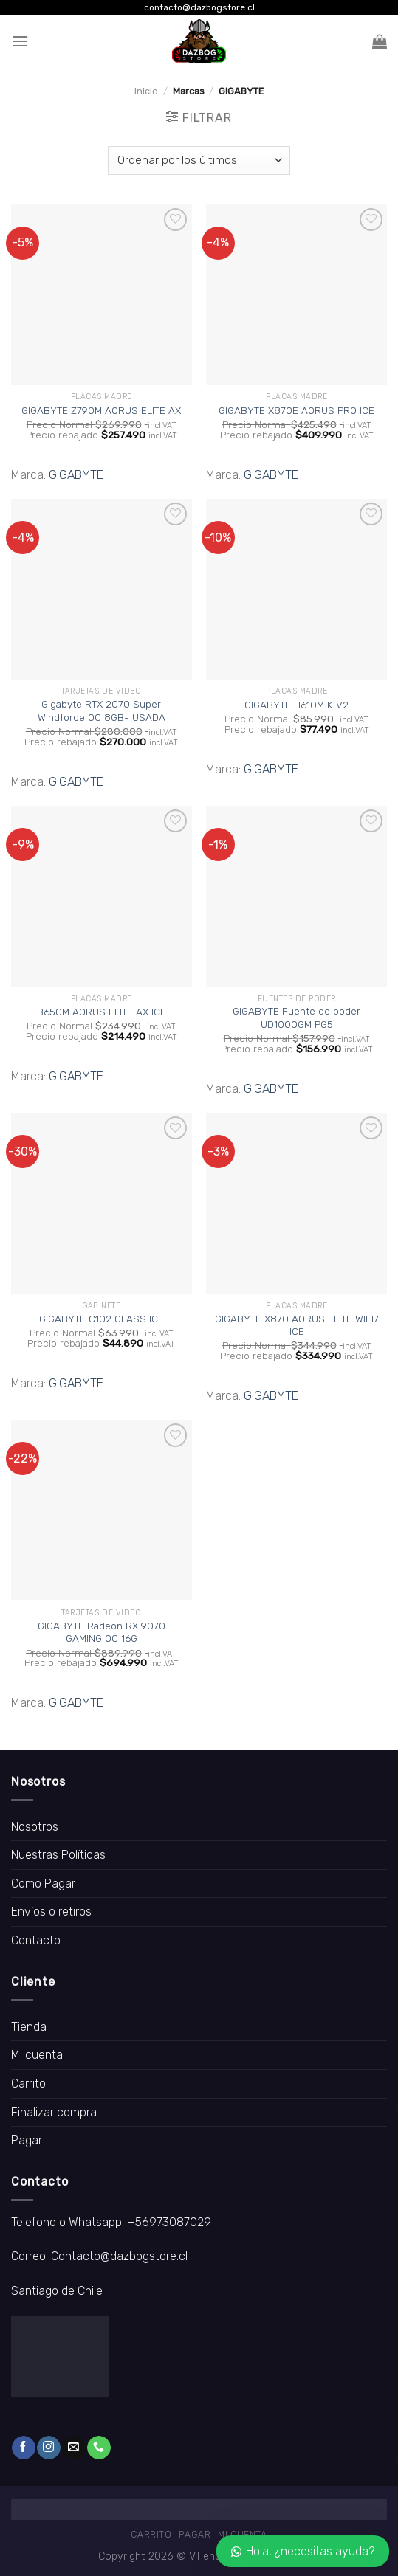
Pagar (26, 2140)
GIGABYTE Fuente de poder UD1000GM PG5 (296, 1017)
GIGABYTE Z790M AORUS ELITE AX (101, 410)
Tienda (29, 2027)
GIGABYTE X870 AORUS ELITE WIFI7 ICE (297, 1325)
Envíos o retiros (51, 1912)
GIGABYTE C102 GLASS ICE (101, 1319)
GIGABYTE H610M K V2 (296, 705)
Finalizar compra (54, 2112)
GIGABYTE (76, 475)
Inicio (146, 91)
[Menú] (20, 41)
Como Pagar (43, 1883)
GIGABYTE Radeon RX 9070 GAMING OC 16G (101, 1632)
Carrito (28, 2083)
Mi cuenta (37, 2055)
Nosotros (34, 1827)
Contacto (36, 1940)
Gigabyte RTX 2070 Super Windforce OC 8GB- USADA (101, 710)
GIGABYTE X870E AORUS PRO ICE (296, 410)
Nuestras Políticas (58, 1855)
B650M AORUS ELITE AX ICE (101, 1012)
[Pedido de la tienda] (198, 160)
